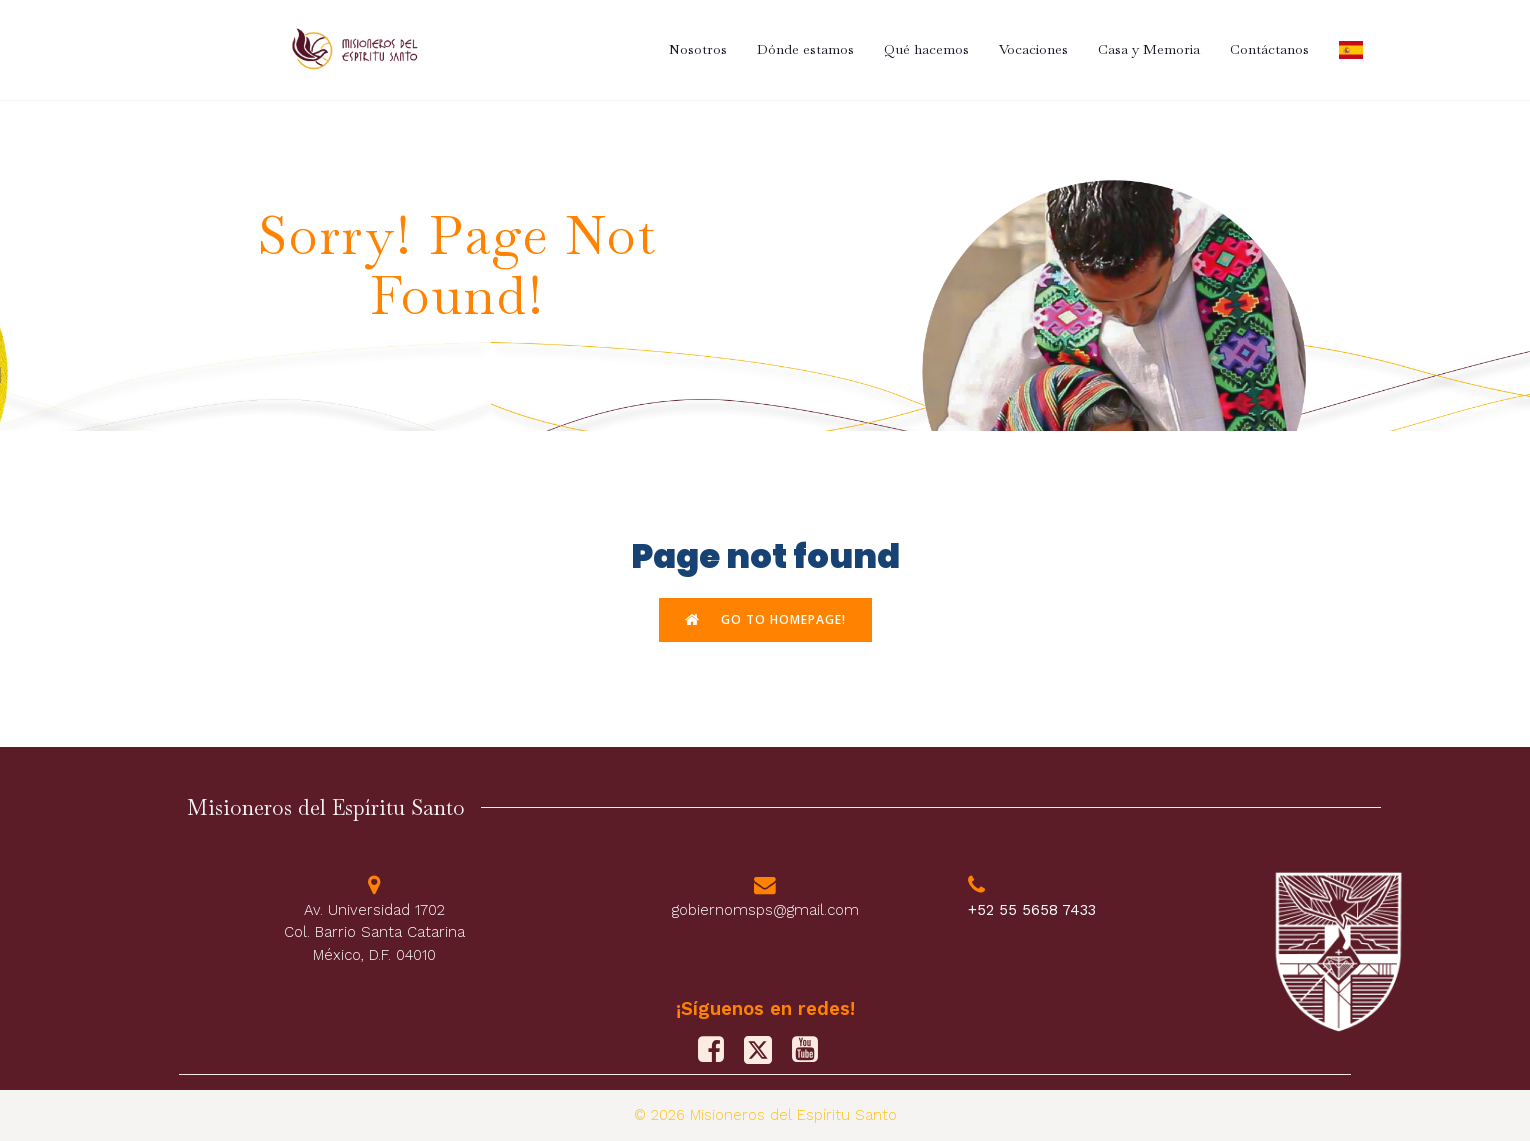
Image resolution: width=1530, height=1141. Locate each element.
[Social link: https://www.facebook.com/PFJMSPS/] (718, 1050)
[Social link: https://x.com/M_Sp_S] (765, 1050)
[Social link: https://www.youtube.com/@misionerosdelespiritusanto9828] (812, 1050)
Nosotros (698, 49)
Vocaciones (1033, 49)
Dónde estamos (805, 49)
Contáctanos (1269, 49)
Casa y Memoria (1149, 49)
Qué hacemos (926, 49)
